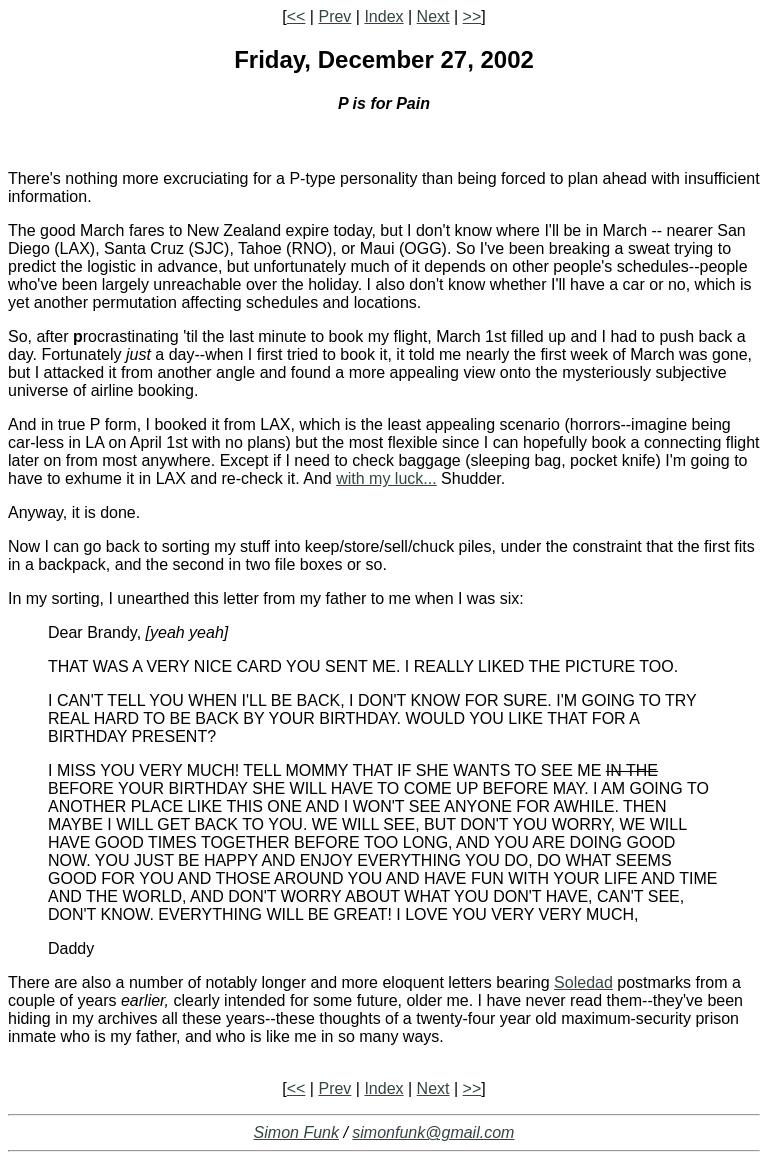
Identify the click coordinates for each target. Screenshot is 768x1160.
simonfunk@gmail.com (433, 1132)
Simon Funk (296, 1132)
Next (433, 16)
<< (296, 16)
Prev (334, 16)
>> (472, 16)
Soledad (583, 982)
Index (383, 16)
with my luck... (386, 478)
